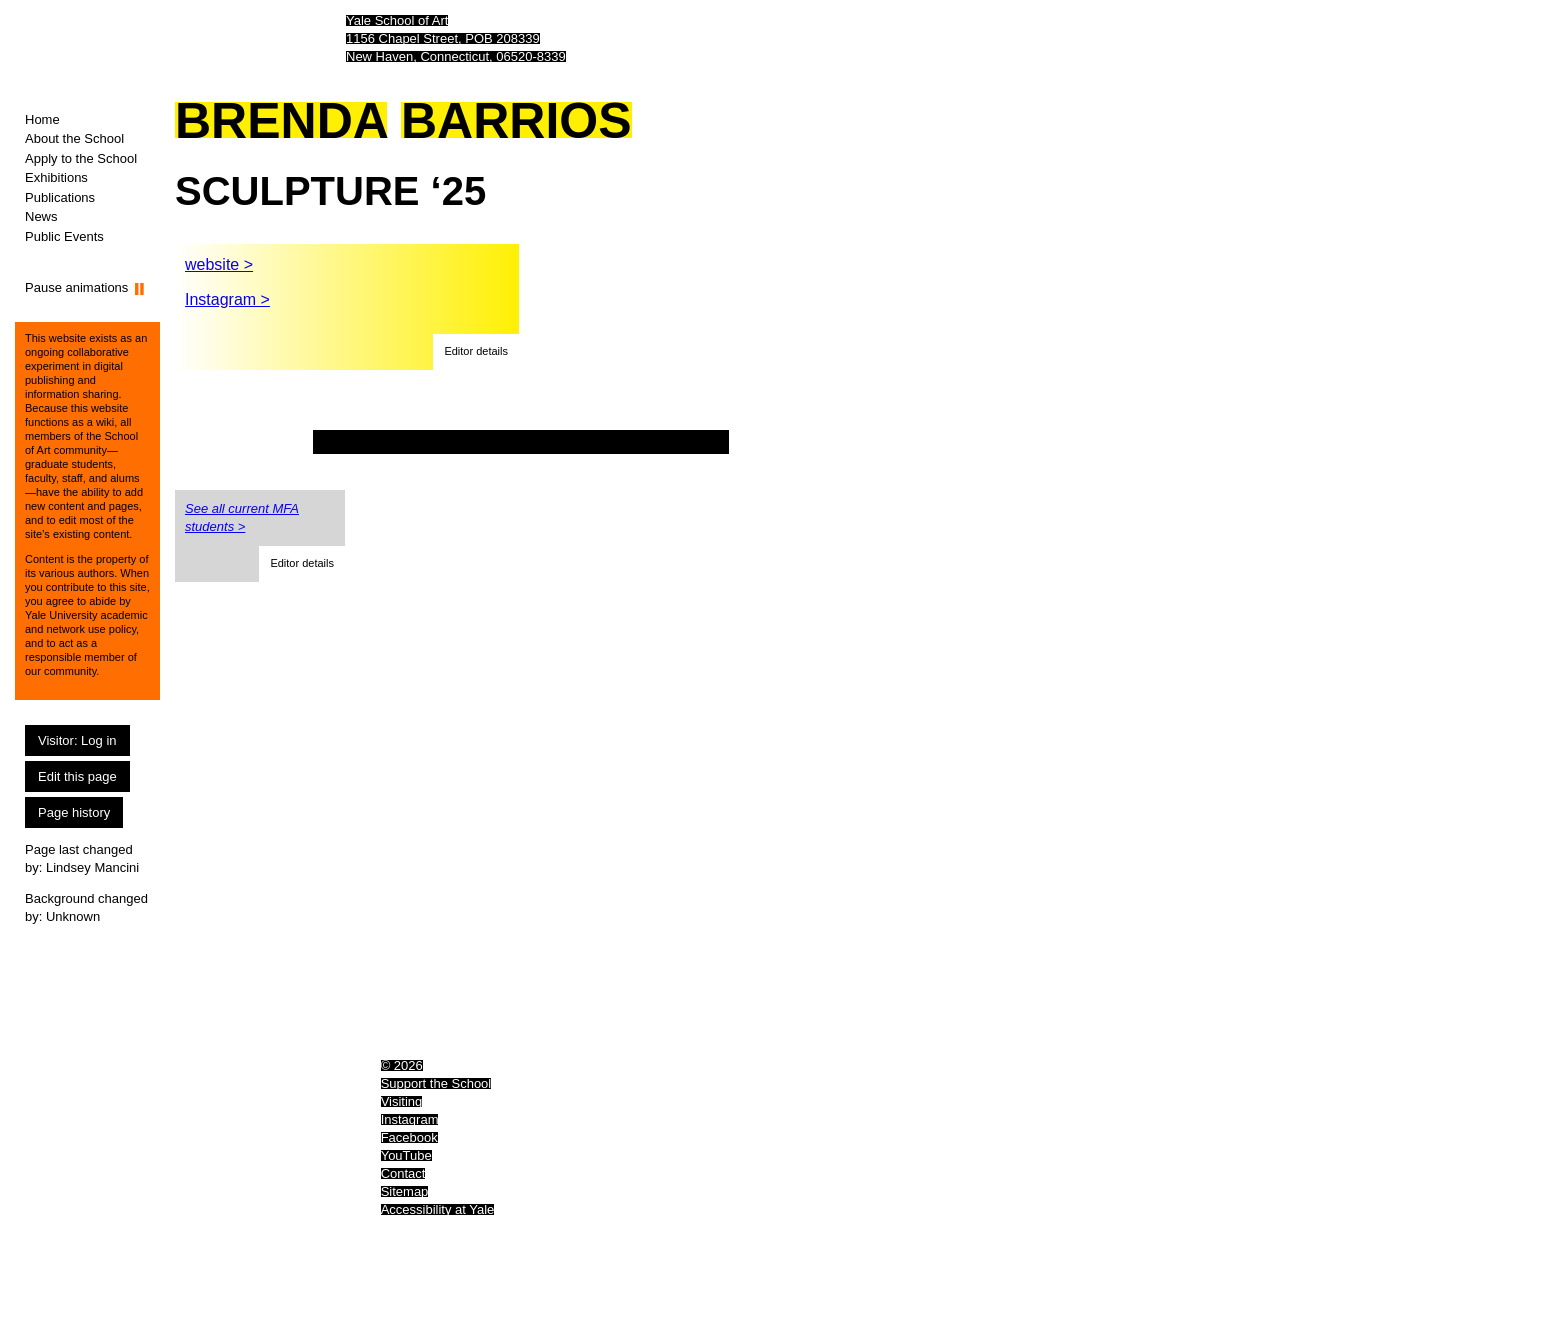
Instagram (410, 1119)
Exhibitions (56, 177)
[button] (476, 352)
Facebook (409, 1137)
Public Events (64, 236)
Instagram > (227, 299)
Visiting (402, 1101)
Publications (60, 197)
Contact (403, 1173)
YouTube (406, 1155)
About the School (74, 138)
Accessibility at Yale (438, 1209)
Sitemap (405, 1191)
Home (42, 119)
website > (219, 264)
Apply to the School (81, 158)
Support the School (436, 1083)
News (41, 216)
